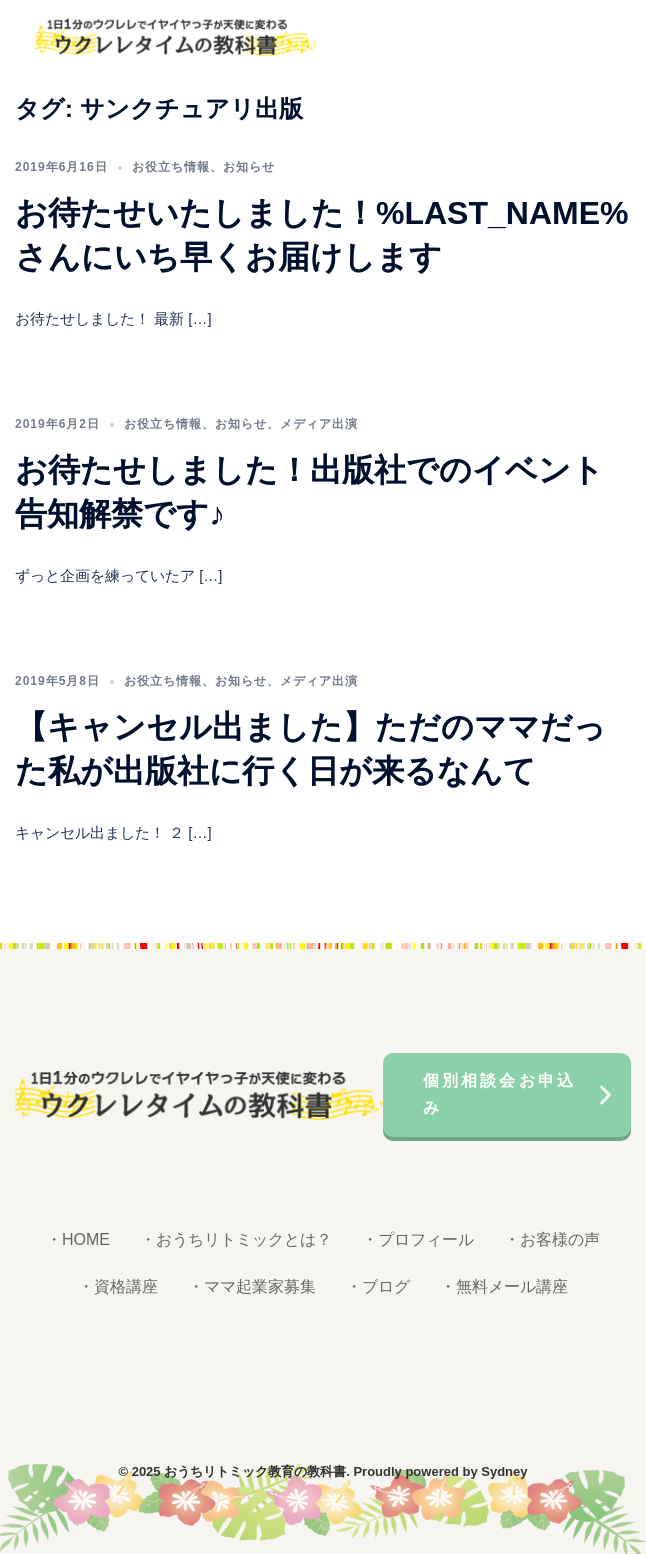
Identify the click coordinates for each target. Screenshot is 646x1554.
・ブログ (378, 1286)
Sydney (504, 1471)
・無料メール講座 (504, 1286)
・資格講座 (118, 1286)
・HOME (78, 1239)
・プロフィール (418, 1239)
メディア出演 (319, 424)
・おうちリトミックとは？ (236, 1239)
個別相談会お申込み (500, 1094)
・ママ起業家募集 (252, 1286)
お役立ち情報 (171, 167)
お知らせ (249, 167)
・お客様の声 (552, 1239)
